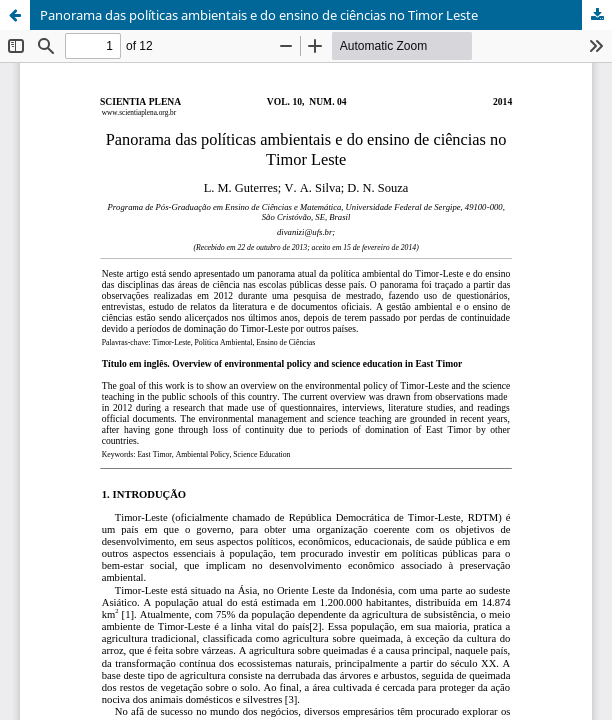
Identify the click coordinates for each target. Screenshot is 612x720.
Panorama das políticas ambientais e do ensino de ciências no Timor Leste (259, 15)
